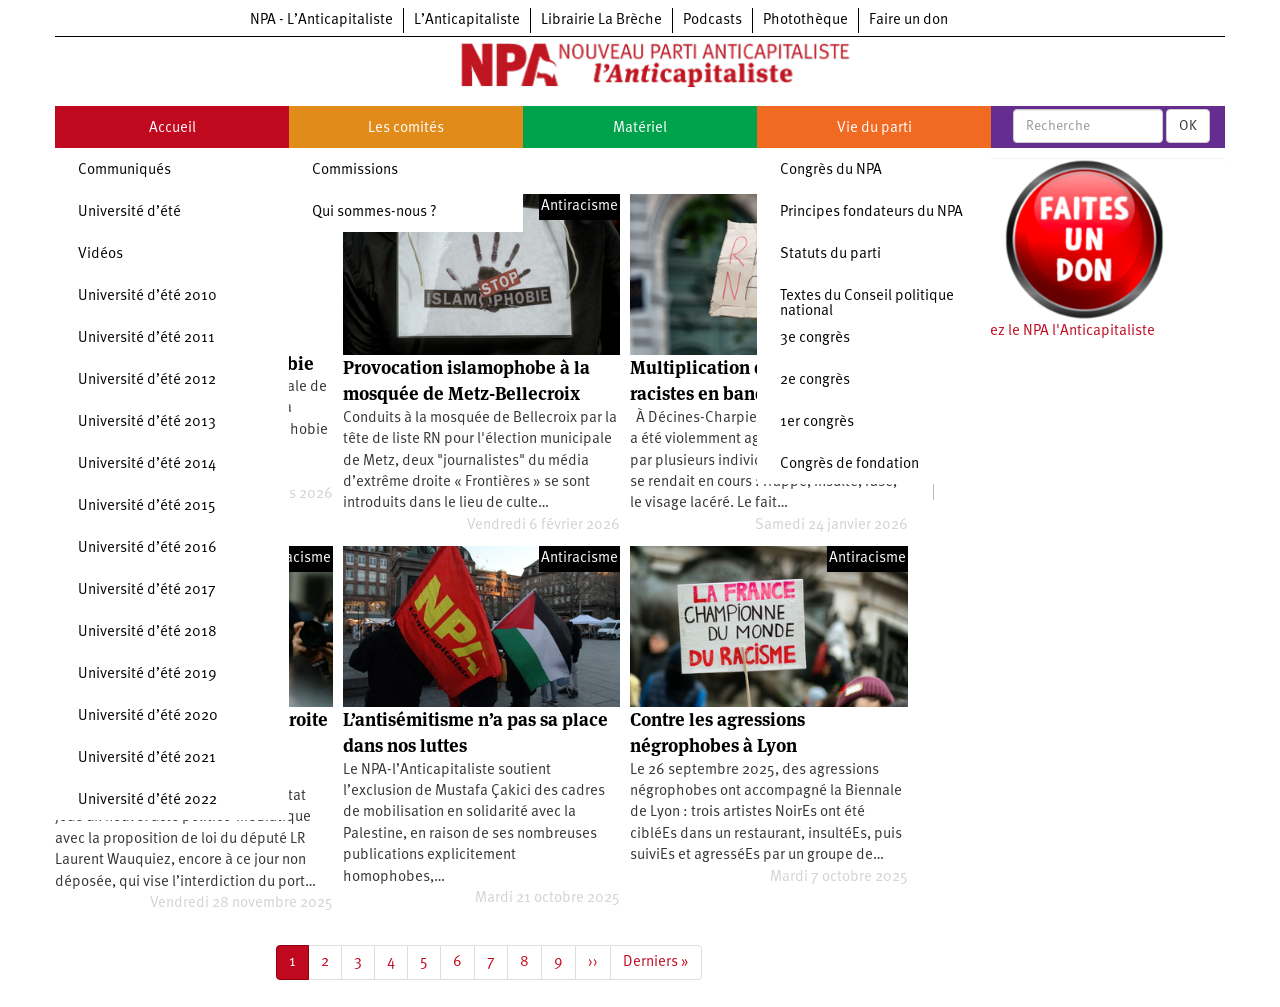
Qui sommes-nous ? (374, 212)
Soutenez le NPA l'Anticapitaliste (1049, 331)
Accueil (172, 128)
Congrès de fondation (849, 464)
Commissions (355, 170)
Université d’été (129, 212)
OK (1188, 126)
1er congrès (817, 422)
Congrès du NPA (831, 170)
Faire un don (908, 20)
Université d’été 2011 (146, 338)
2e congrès (815, 380)
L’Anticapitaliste (467, 20)
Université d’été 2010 (147, 296)
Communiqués (124, 170)
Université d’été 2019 (147, 674)
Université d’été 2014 (147, 464)
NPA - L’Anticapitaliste (321, 20)
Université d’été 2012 (147, 380)
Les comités (406, 128)
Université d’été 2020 (148, 716)
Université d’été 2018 (147, 632)
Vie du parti (874, 128)
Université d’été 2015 (147, 506)
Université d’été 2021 (147, 758)
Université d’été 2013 (147, 422)
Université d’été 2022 (147, 800)
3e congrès (815, 338)
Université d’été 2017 (147, 590)
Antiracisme (579, 206)
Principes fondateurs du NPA (871, 212)
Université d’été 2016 (147, 548)
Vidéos (100, 254)
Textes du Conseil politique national (867, 304)
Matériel (640, 128)
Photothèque (805, 20)
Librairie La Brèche (601, 20)
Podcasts (712, 20)
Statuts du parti (830, 254)
